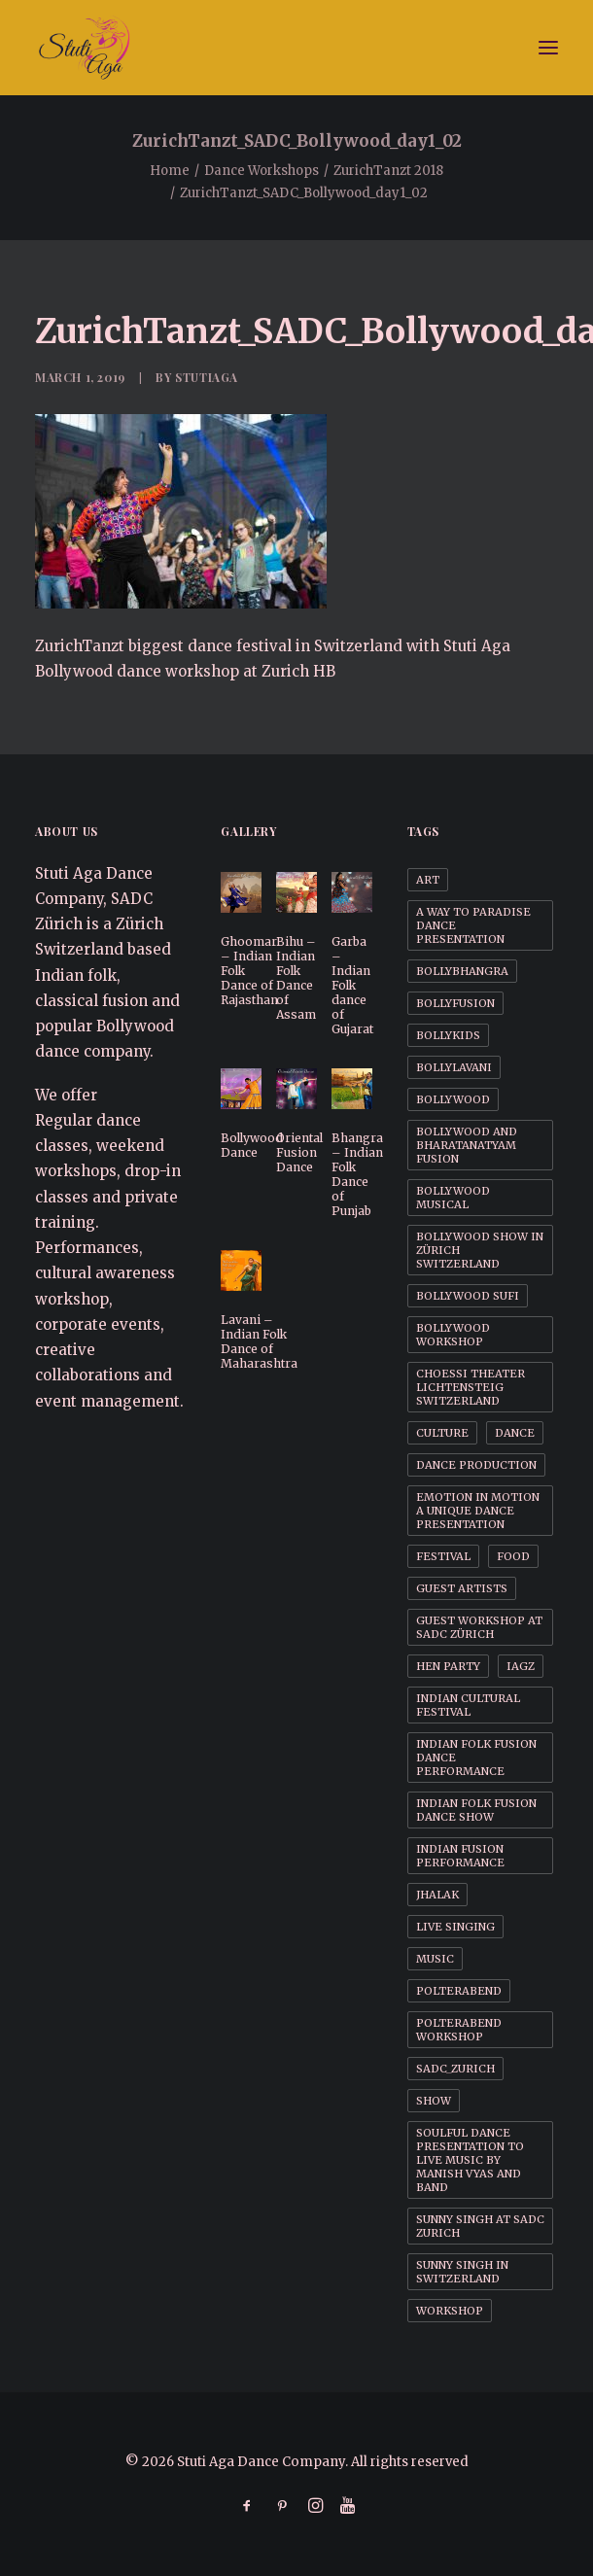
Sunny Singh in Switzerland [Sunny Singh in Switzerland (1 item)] (462, 2271)
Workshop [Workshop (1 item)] (449, 2310)
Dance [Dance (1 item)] (515, 1433)
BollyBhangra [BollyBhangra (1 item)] (462, 971)
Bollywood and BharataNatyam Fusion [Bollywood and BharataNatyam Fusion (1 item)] (466, 1145)
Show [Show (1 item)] (433, 2100)
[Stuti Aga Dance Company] (296, 48)
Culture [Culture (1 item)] (442, 1433)
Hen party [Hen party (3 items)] (448, 1666)
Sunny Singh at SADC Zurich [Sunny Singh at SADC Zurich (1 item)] (480, 2226)
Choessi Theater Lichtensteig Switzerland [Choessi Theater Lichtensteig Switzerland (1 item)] (470, 1387)
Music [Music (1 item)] (435, 1959)
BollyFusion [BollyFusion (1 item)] (455, 1003)
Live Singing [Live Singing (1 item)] (455, 1926)
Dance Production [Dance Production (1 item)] (476, 1465)
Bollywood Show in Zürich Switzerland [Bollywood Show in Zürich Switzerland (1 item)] (479, 1250)
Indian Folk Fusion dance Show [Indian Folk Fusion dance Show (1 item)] (476, 1810)
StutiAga (206, 377)
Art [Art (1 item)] (427, 880)
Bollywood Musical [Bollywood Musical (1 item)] (453, 1197)
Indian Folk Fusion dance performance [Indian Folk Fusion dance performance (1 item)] (476, 1757)
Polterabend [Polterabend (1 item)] (459, 1991)
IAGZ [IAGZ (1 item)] (520, 1666)
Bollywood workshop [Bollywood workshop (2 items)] (453, 1334)
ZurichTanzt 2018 (388, 170)
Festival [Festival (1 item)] (443, 1556)
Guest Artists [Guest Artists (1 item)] (461, 1588)
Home (170, 170)
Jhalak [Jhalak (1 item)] (437, 1894)
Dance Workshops (261, 170)
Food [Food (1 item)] (513, 1556)
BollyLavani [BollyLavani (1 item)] (454, 1067)
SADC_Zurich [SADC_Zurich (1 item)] (455, 2068)
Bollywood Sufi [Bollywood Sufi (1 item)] (467, 1296)
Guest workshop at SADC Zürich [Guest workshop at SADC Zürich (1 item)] (479, 1627)
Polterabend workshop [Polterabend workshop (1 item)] (459, 2029)
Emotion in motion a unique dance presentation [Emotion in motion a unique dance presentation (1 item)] (478, 1510)
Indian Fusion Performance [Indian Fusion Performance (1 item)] (460, 1855)
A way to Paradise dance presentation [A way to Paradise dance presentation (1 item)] (473, 925)
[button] (548, 47)
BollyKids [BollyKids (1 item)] (448, 1035)
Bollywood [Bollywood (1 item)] (453, 1099)
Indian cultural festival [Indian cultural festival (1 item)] (468, 1705)
